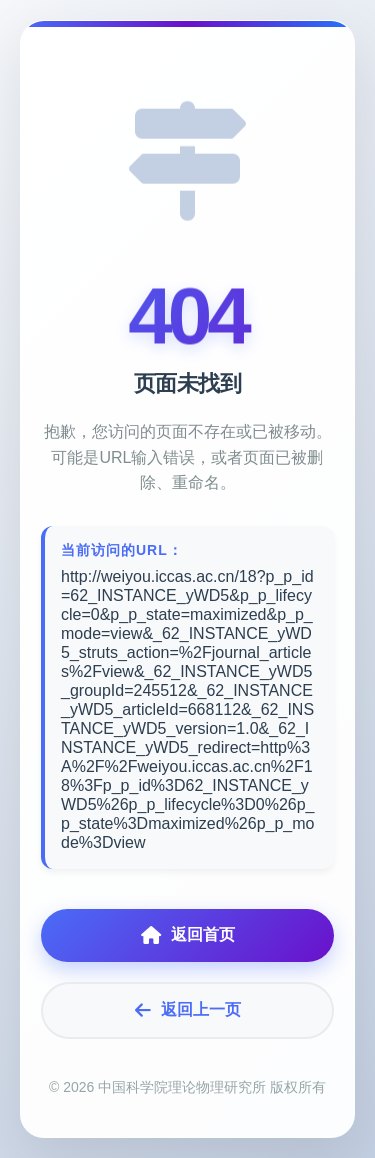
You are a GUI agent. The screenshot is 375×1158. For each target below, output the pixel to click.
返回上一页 (188, 1010)
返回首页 (188, 935)
